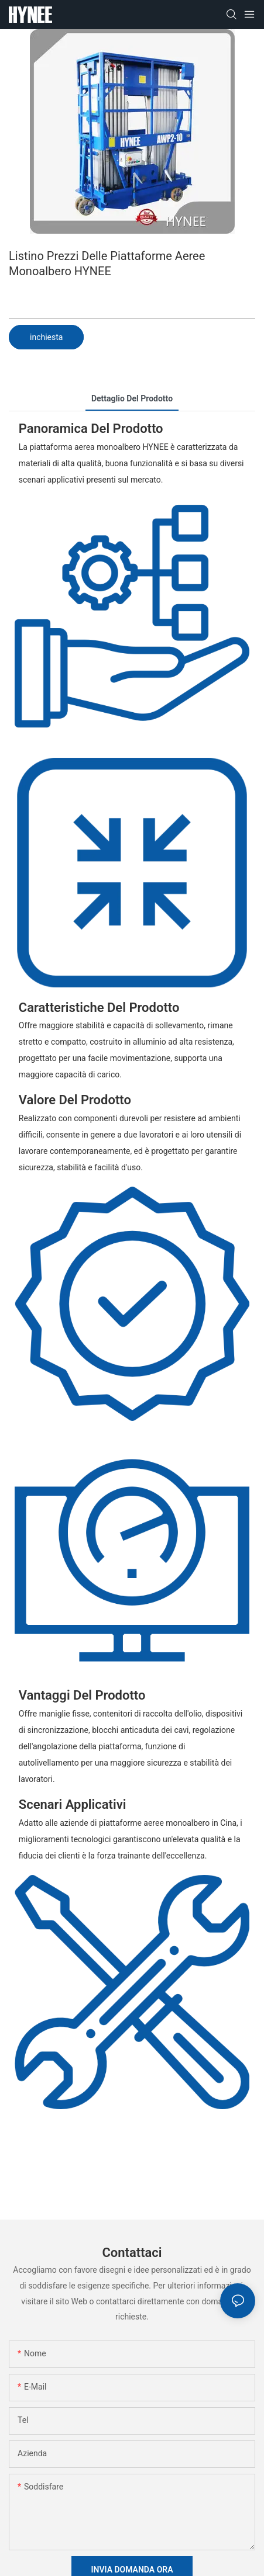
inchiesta (46, 337)
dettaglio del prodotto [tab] (132, 398)
